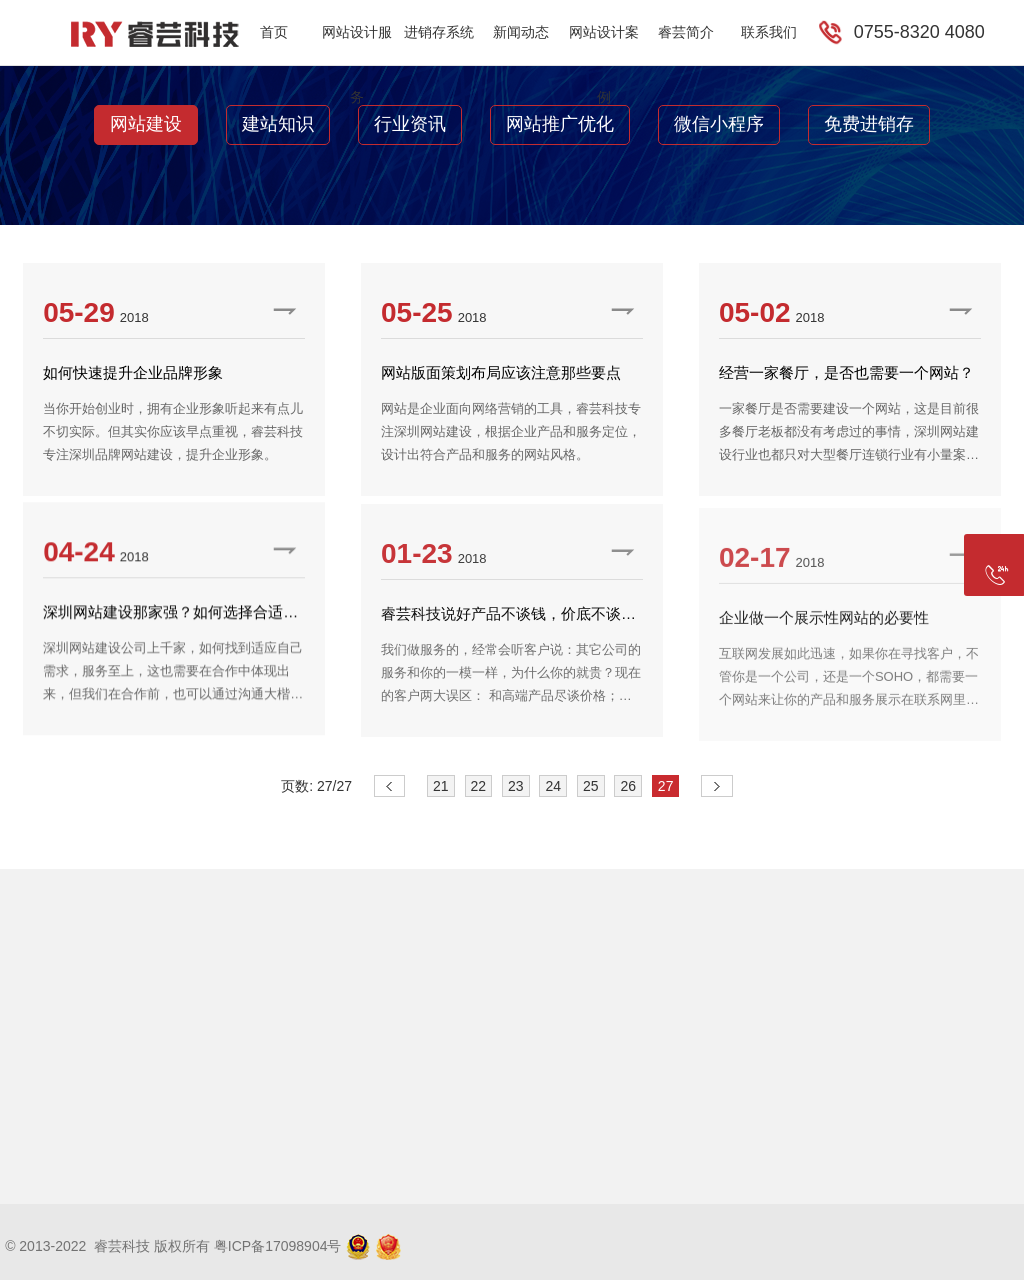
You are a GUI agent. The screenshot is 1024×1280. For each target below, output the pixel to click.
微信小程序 (719, 124)
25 (591, 786)
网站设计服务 (357, 44)
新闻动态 (521, 32)
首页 (274, 32)
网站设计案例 (604, 44)
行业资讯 (410, 124)
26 (628, 786)
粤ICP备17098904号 (278, 1246)
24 (553, 786)
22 (479, 786)
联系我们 (769, 32)
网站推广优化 (560, 124)
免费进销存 (869, 124)
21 (441, 786)
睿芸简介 (686, 32)
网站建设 (146, 124)
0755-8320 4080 (919, 32)
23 (516, 786)
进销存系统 (439, 32)
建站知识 (278, 124)
